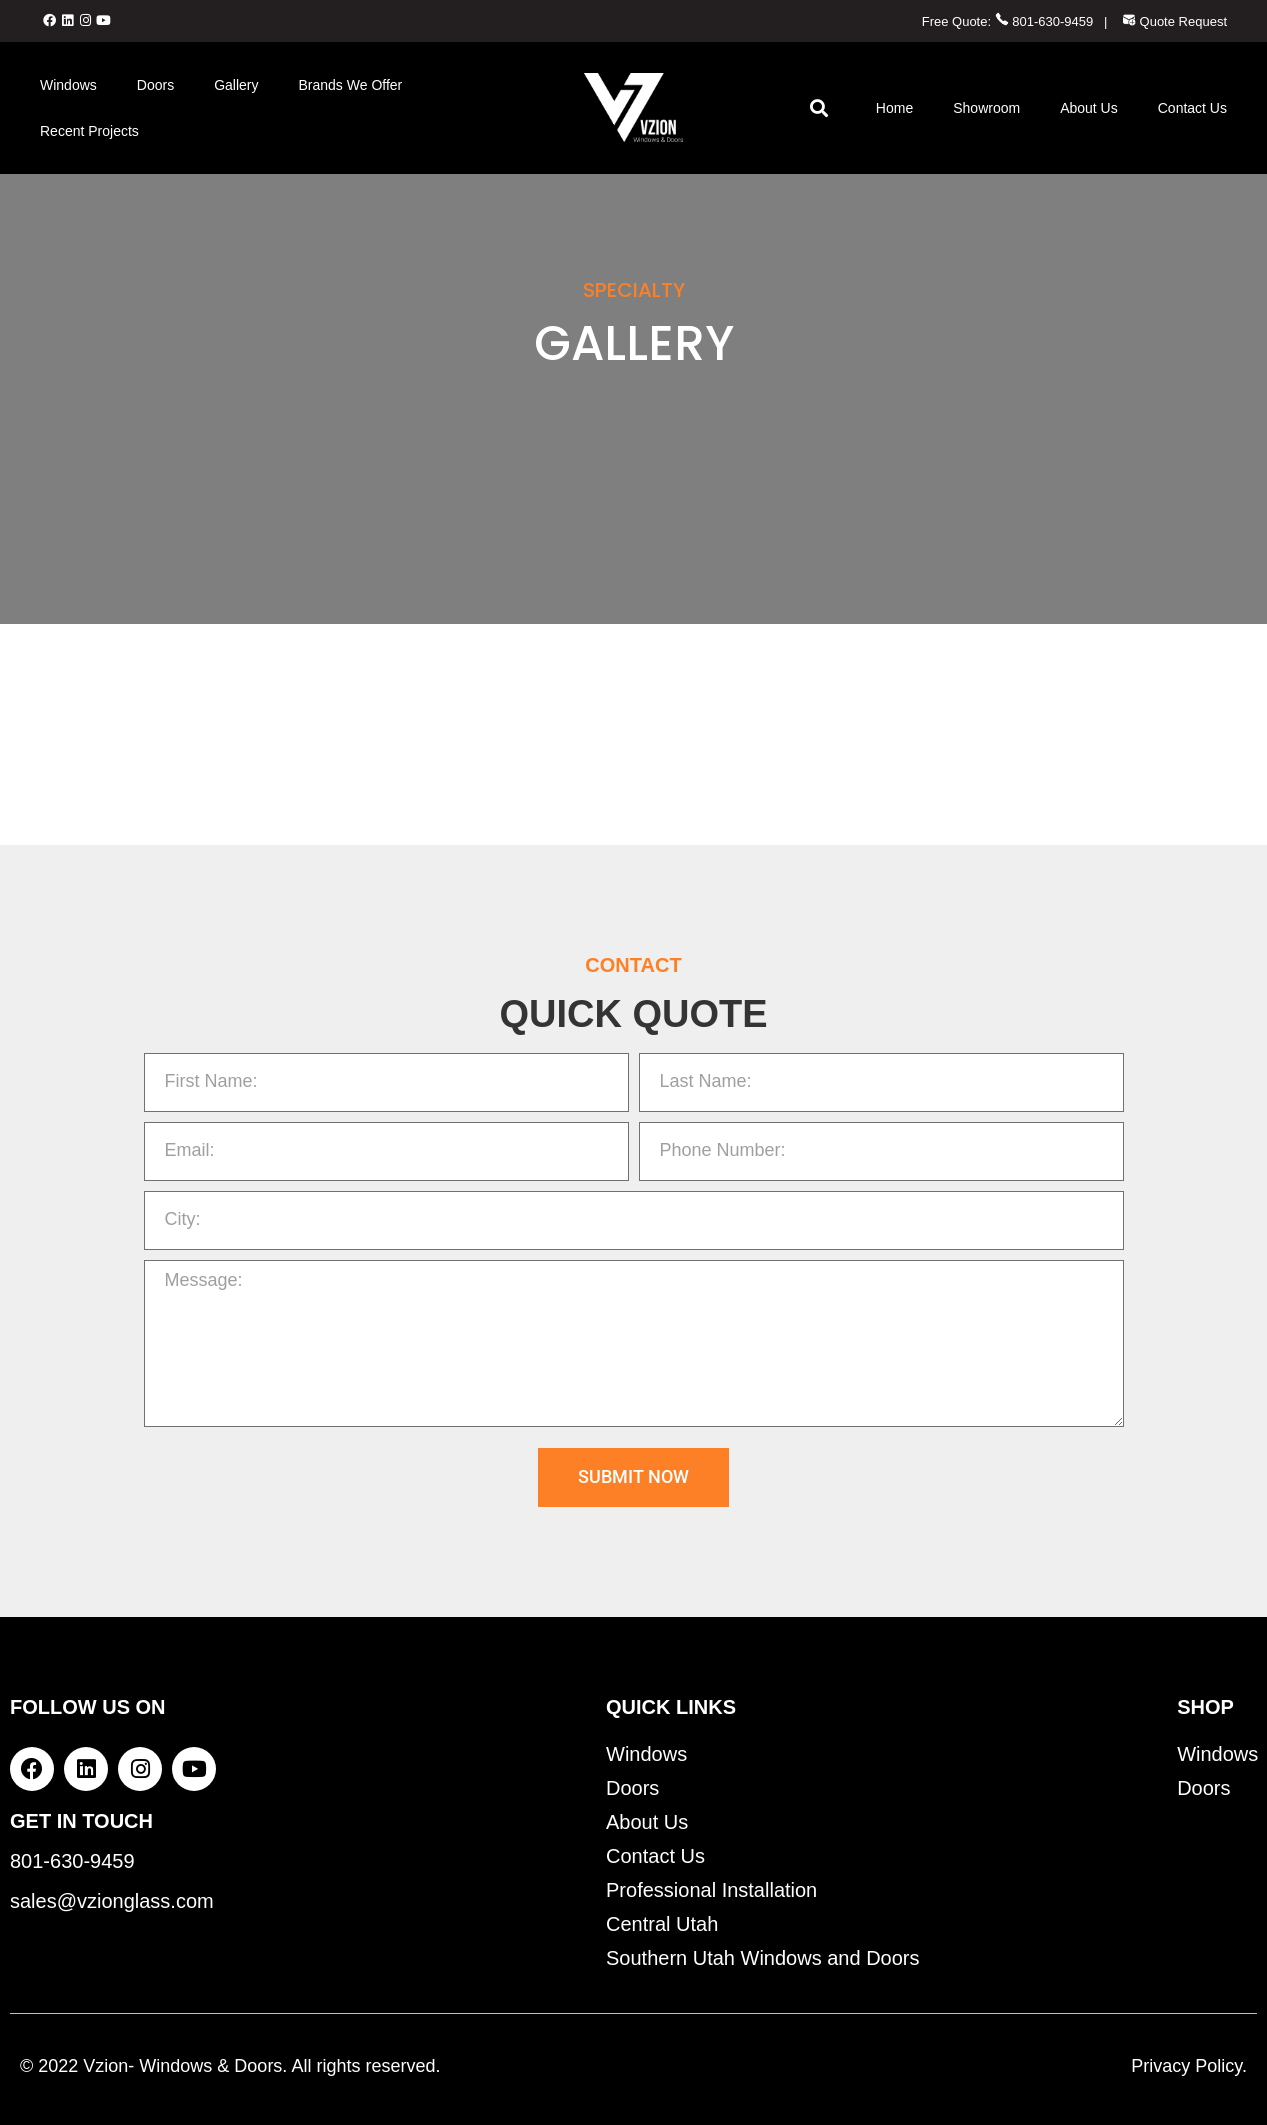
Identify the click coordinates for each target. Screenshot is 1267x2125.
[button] (819, 107)
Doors (155, 85)
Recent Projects (89, 131)
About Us (1089, 108)
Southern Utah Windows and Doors (763, 1958)
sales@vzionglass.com (112, 1901)
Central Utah (662, 1924)
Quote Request (1174, 21)
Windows (68, 85)
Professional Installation (711, 1890)
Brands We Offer (351, 85)
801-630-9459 (1044, 21)
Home (894, 108)
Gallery (236, 85)
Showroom (986, 108)
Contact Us (1192, 108)
